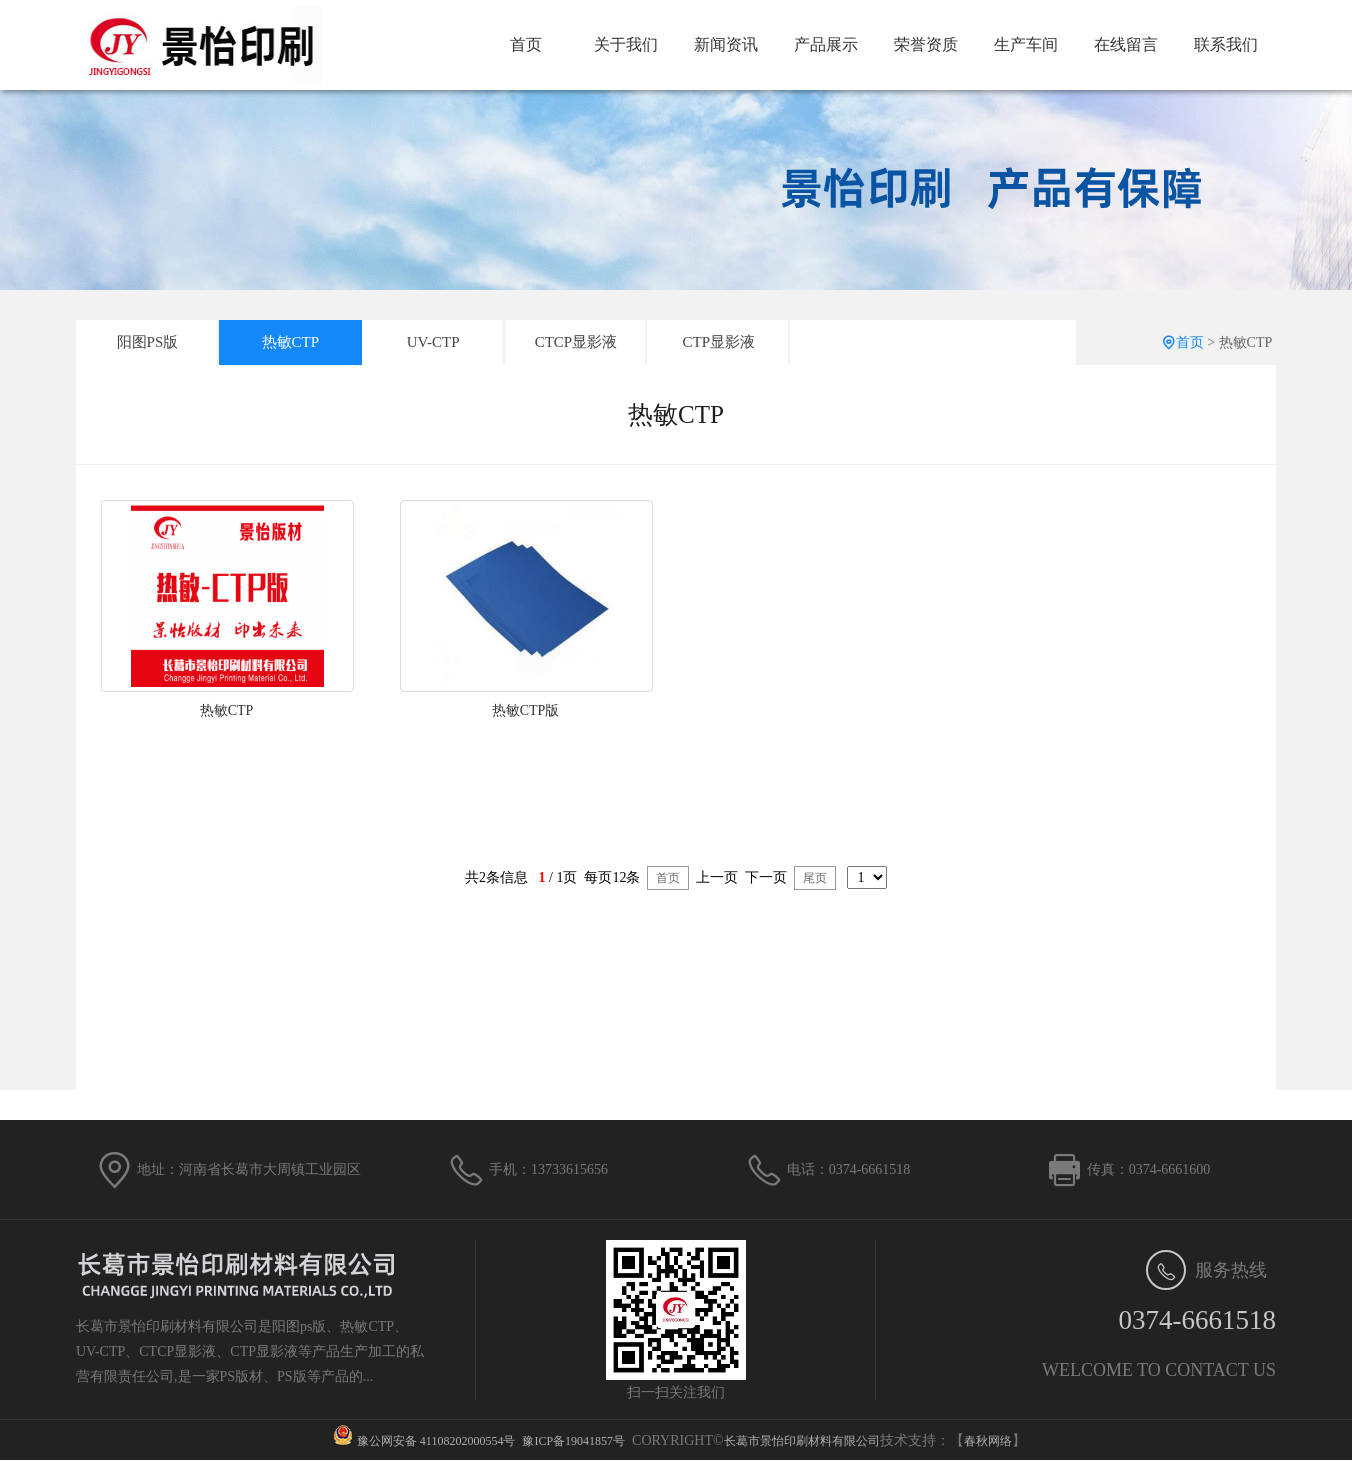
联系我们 (1226, 44)
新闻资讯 (726, 44)
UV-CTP (433, 342)
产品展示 (826, 44)
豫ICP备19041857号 (573, 1441)
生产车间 (1026, 44)
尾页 (815, 878)
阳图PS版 (148, 342)
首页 (526, 44)
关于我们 (626, 44)
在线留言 (1126, 44)
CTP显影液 (719, 342)
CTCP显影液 (576, 342)
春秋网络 (988, 1441)
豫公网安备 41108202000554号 (436, 1441)
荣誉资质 (926, 44)
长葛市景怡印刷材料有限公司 (802, 1441)
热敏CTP (291, 342)
